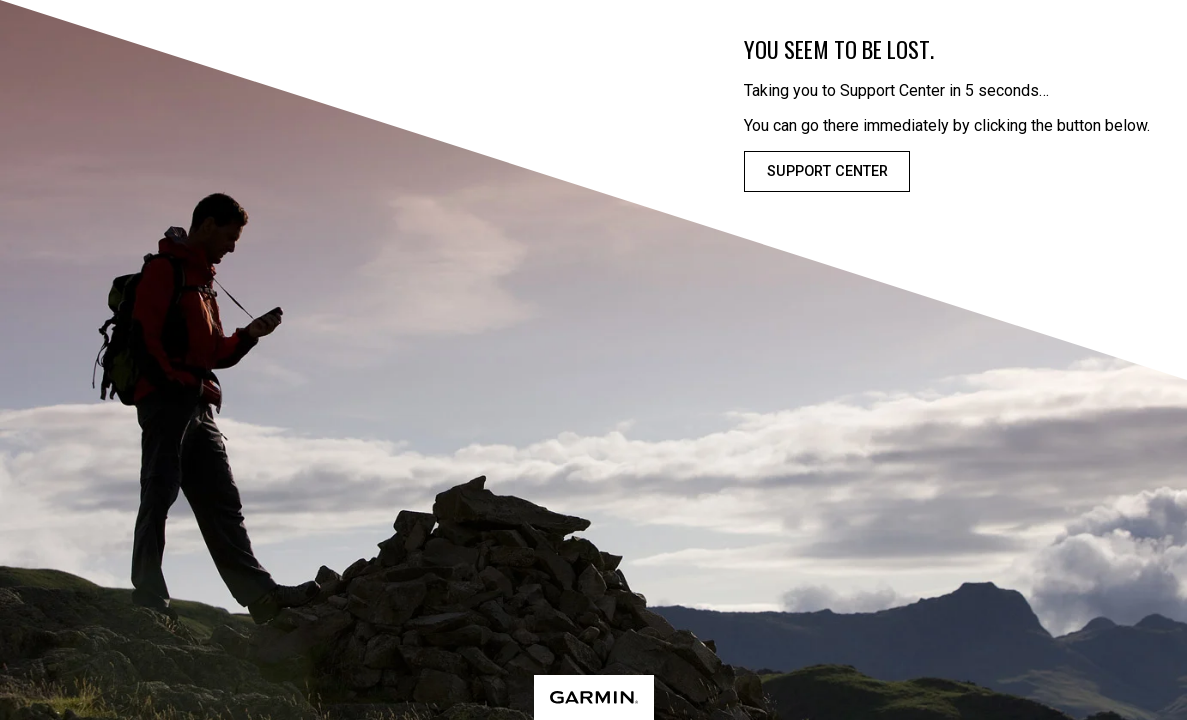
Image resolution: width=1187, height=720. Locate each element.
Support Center (827, 171)
